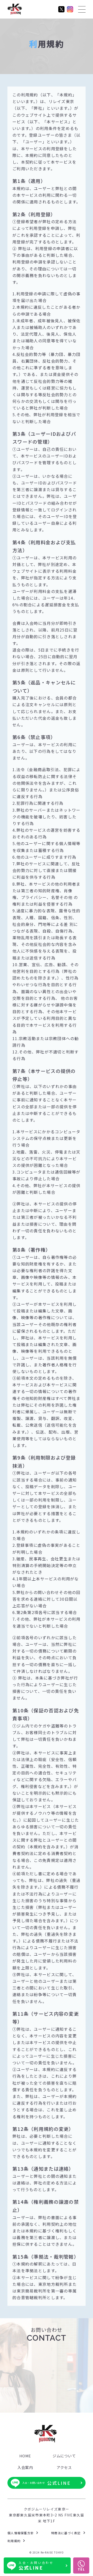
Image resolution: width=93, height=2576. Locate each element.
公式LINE (36, 2565)
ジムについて (64, 2455)
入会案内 (25, 2467)
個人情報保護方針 (20, 2533)
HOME (25, 2455)
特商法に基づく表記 (66, 2533)
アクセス (64, 2467)
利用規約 (14, 2541)
